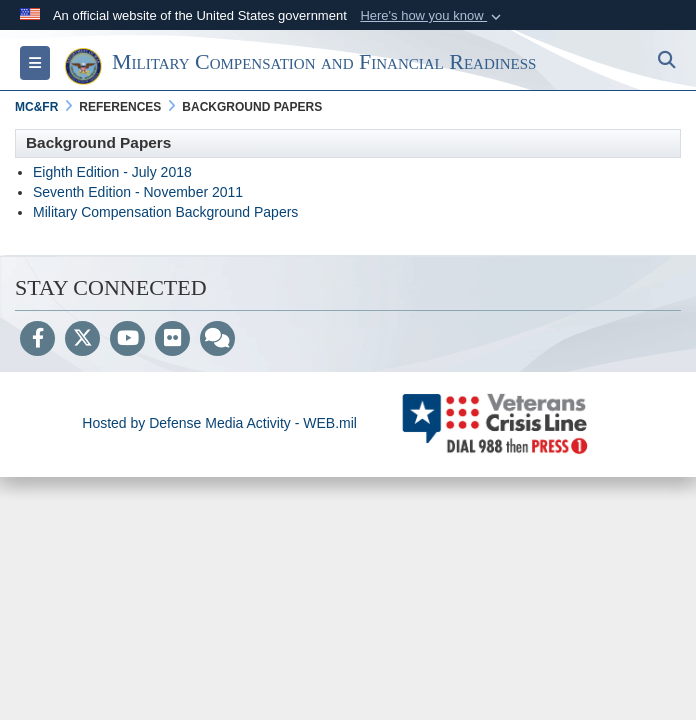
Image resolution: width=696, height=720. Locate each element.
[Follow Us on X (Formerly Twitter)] (82, 340)
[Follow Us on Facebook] (37, 340)
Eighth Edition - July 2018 (112, 172)
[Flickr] (172, 340)
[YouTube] (127, 340)
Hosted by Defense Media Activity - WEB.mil (219, 423)
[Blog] (217, 340)
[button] (432, 16)
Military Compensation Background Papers (165, 212)
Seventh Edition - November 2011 (138, 192)
